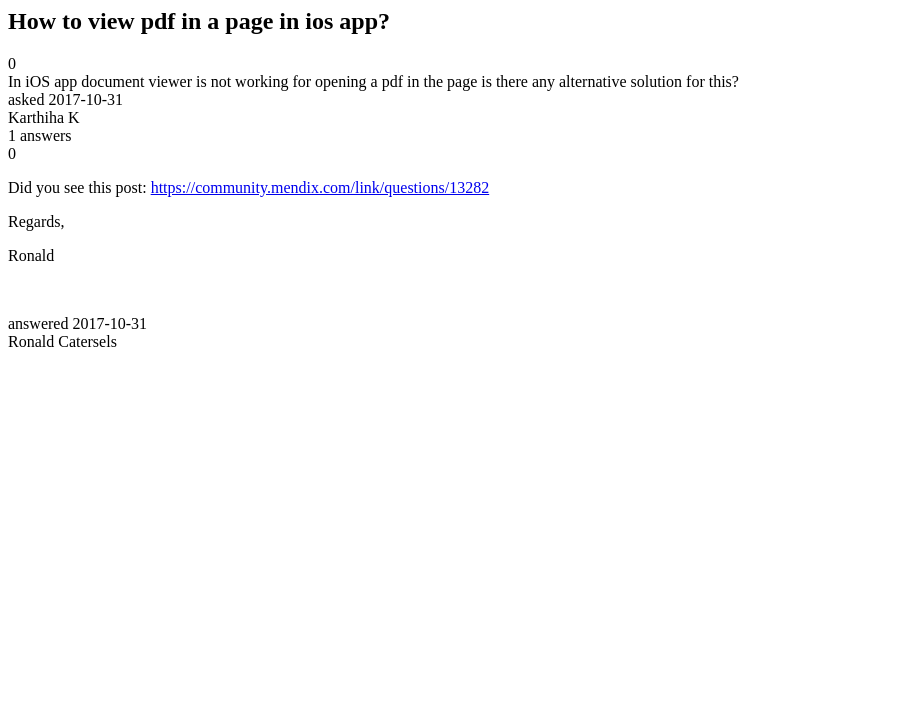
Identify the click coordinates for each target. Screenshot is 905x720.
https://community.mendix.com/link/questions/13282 (320, 187)
